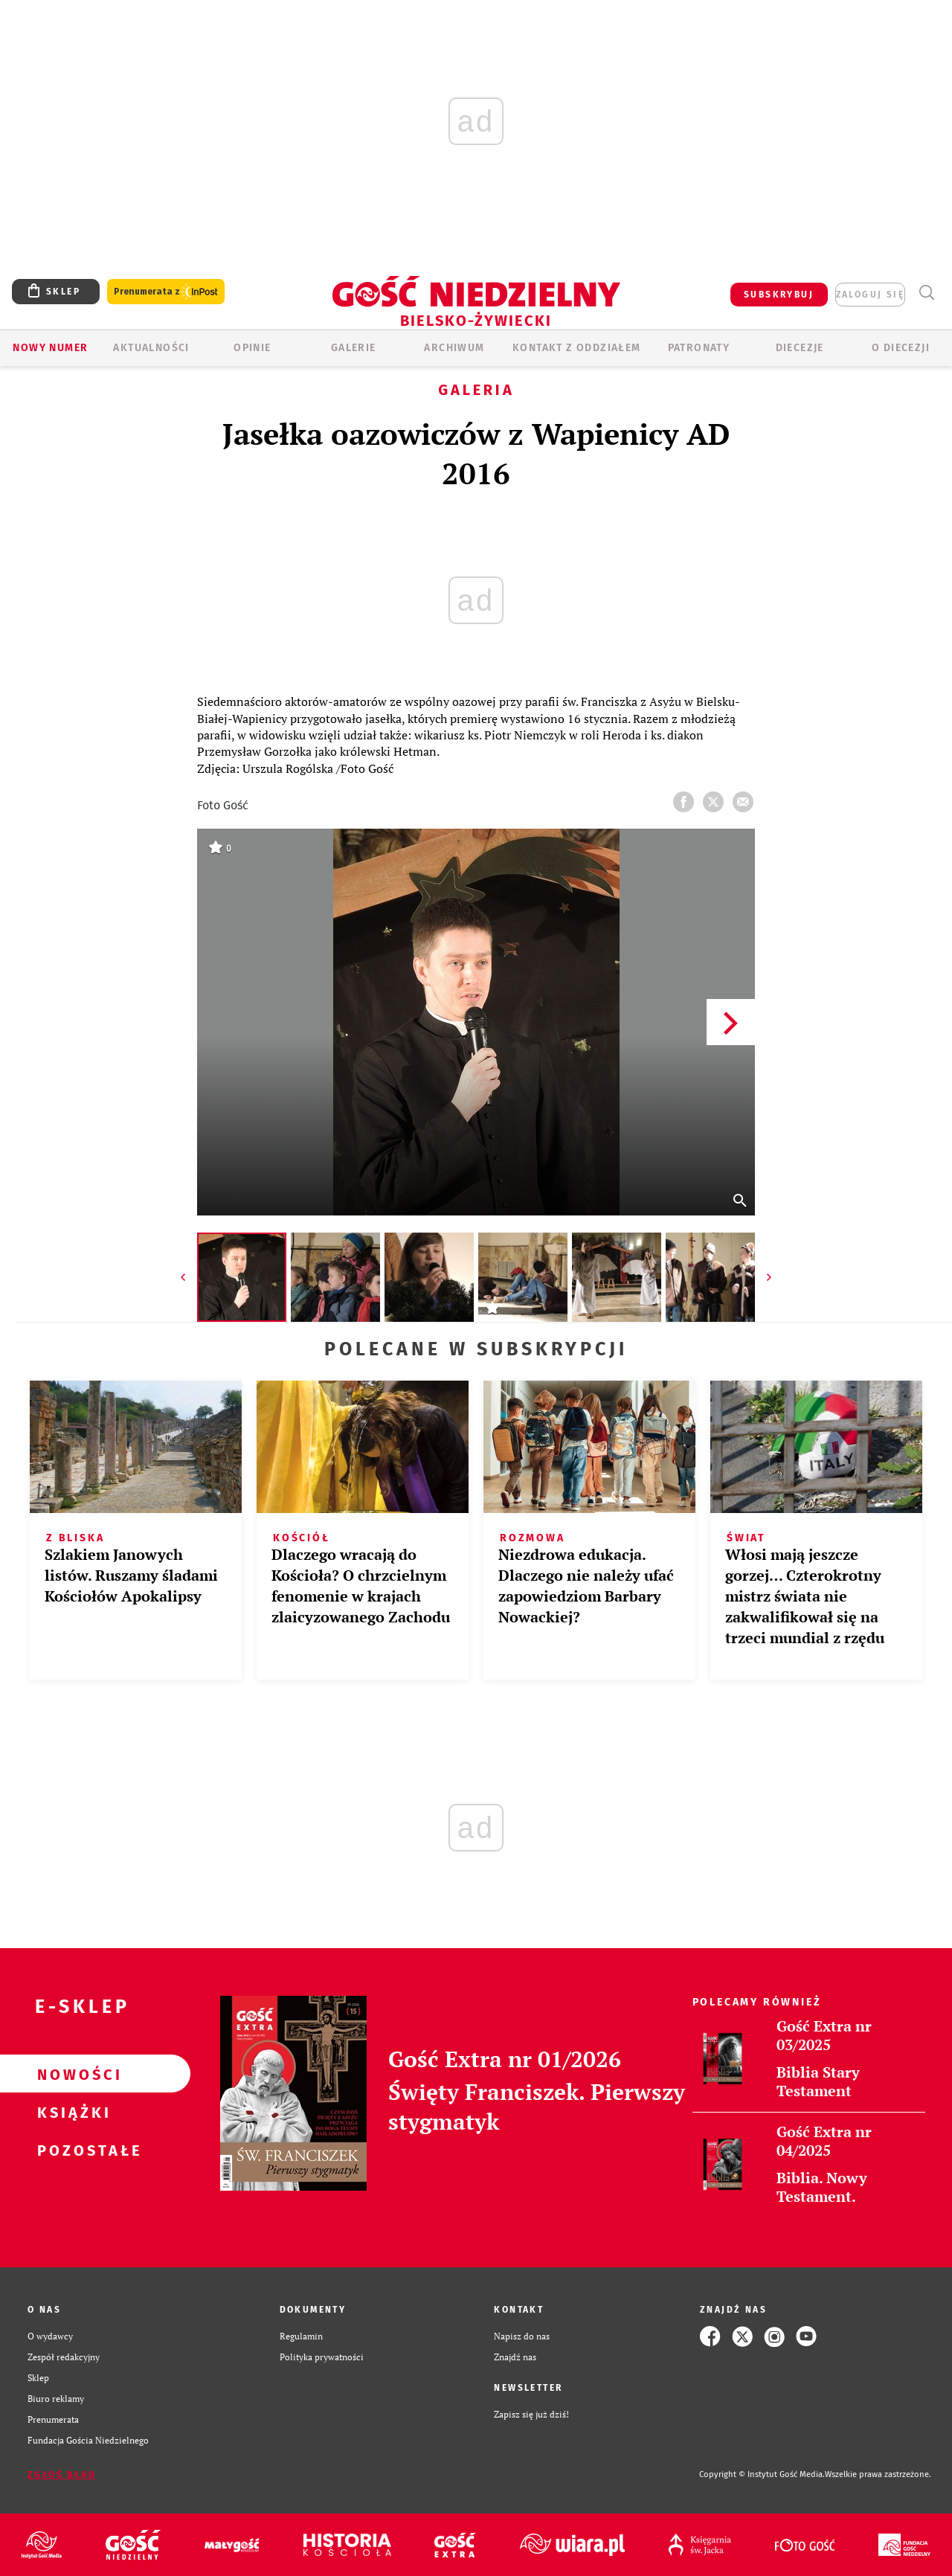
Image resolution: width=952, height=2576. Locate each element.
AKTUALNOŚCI (151, 347)
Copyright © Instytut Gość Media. (762, 2474)
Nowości (71, 2074)
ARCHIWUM (454, 347)
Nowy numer (50, 347)
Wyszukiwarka (926, 292)
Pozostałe (71, 2150)
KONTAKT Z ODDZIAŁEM (576, 347)
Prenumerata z (166, 292)
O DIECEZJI (901, 347)
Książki (71, 2112)
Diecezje (800, 347)
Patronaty (699, 347)
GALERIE (353, 347)
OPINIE (252, 347)
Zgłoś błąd (62, 2475)
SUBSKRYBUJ (779, 294)
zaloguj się (870, 294)
